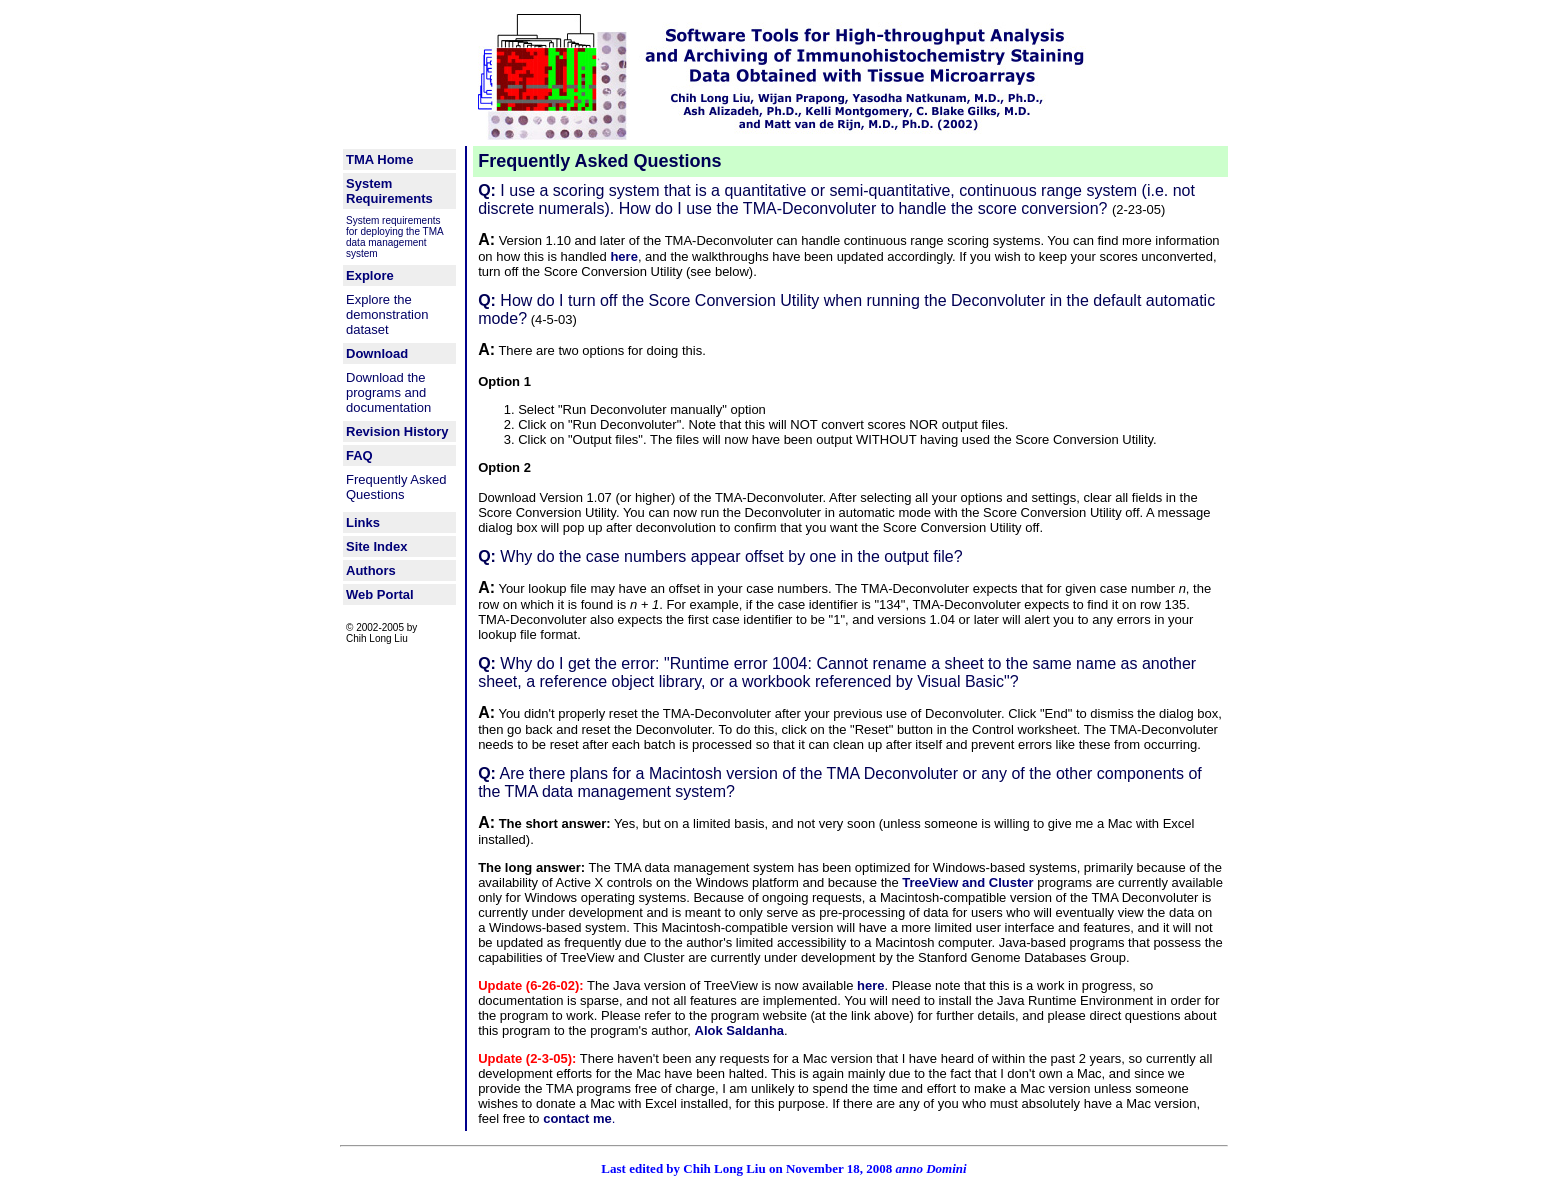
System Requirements (389, 191)
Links (363, 522)
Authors (371, 570)
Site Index (376, 546)
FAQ (359, 455)
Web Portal (380, 594)
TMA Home (379, 159)
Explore (370, 275)
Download (377, 353)
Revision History (397, 431)
